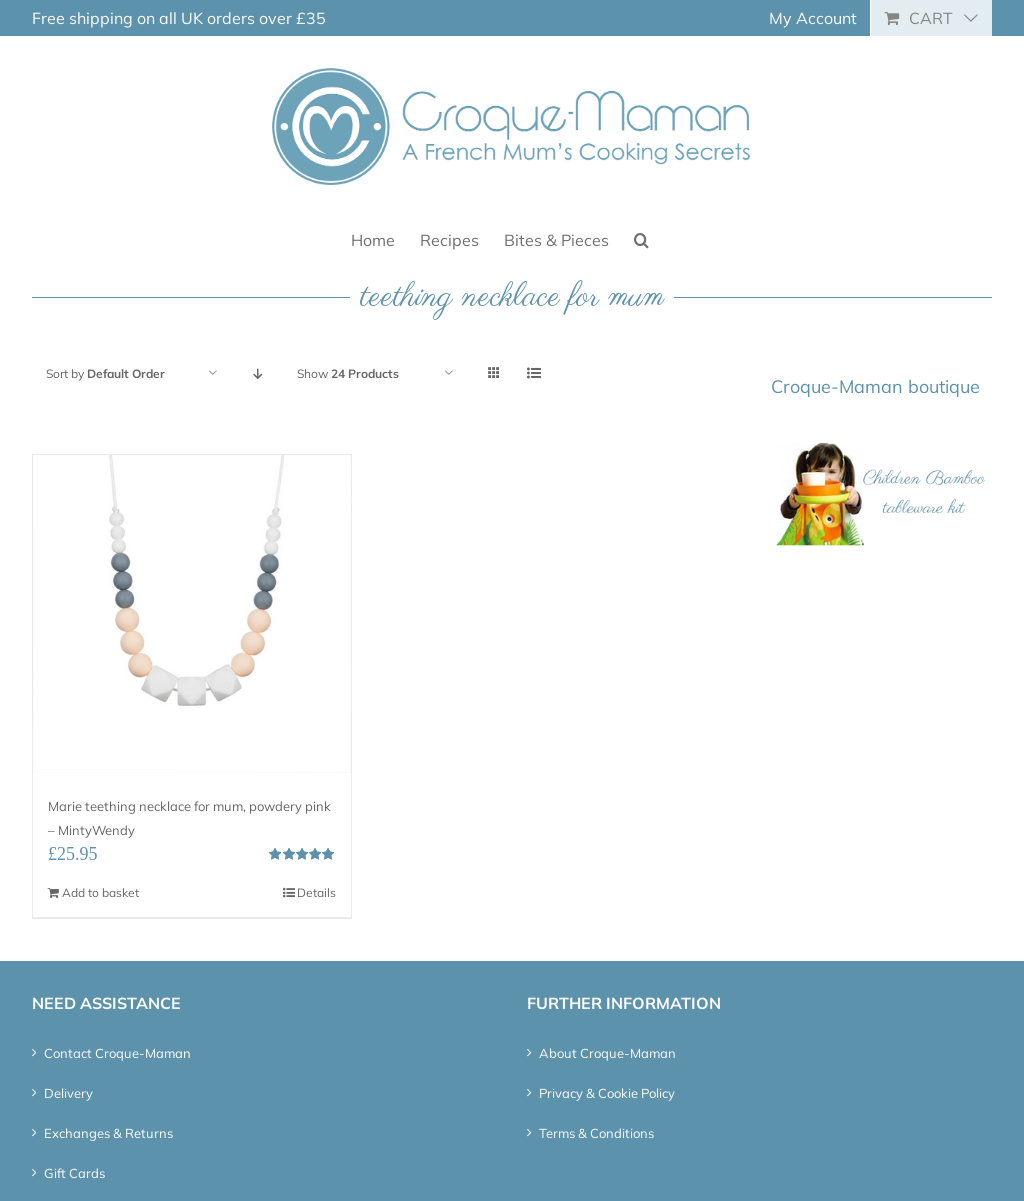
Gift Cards (74, 1173)
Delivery (68, 1093)
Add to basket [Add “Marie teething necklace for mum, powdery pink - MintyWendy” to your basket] (100, 892)
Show (348, 373)
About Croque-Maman (607, 1053)
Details (316, 892)
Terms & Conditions (596, 1133)
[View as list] (533, 373)
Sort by (105, 373)
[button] (641, 238)
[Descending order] (257, 373)
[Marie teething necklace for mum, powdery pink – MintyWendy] (192, 614)
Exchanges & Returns (108, 1133)
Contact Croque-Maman (117, 1053)
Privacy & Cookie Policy (607, 1093)
